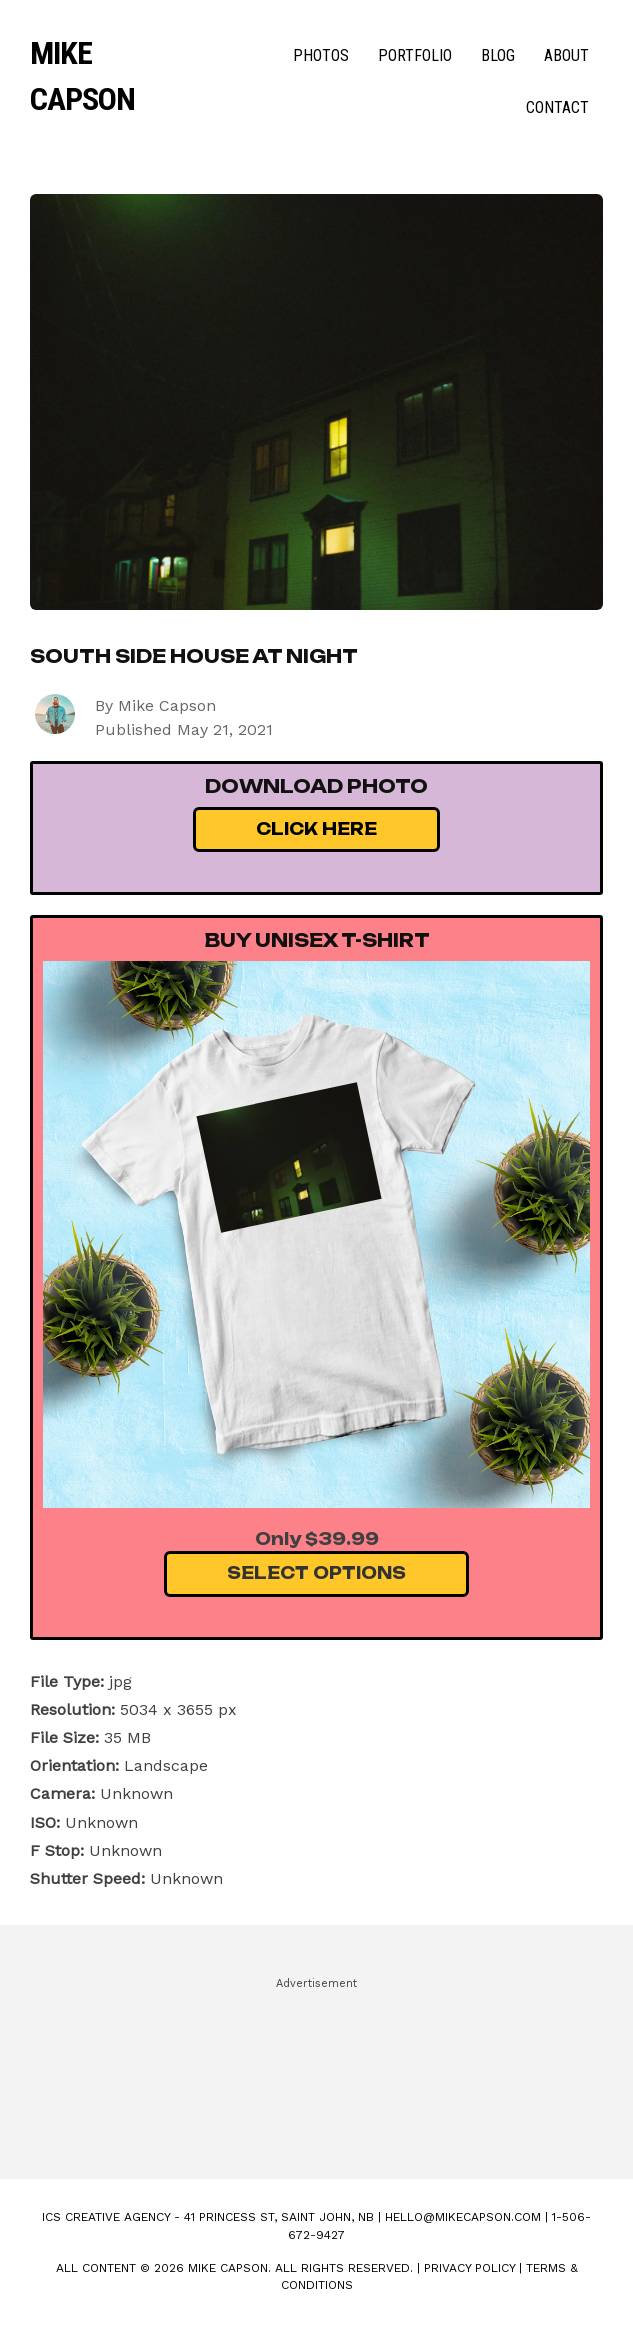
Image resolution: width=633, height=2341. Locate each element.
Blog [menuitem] (498, 55)
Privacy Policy (469, 2268)
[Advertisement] (316, 2069)
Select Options (316, 1573)
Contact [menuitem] (557, 107)
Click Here (316, 829)
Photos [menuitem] (321, 55)
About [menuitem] (566, 55)
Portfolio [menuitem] (415, 55)
